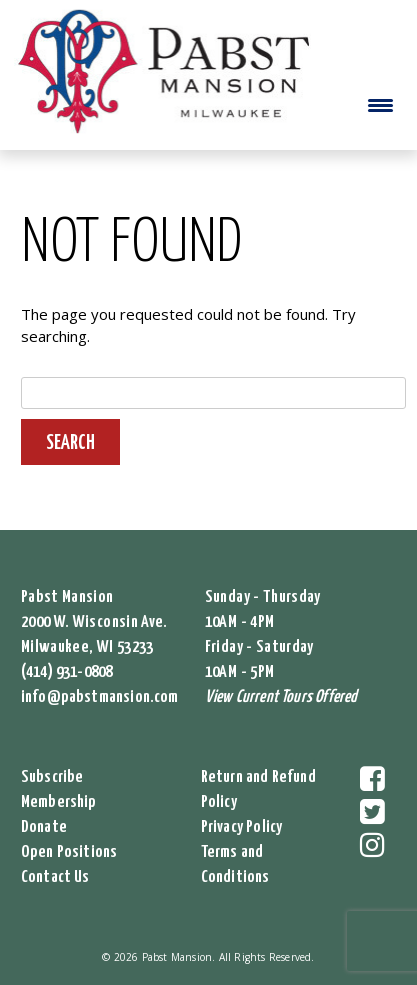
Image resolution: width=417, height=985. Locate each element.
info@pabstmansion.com (100, 697)
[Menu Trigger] (380, 104)
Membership (59, 802)
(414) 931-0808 (67, 672)
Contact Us (55, 877)
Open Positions (69, 852)
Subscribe (52, 777)
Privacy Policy (242, 827)
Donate (44, 827)
